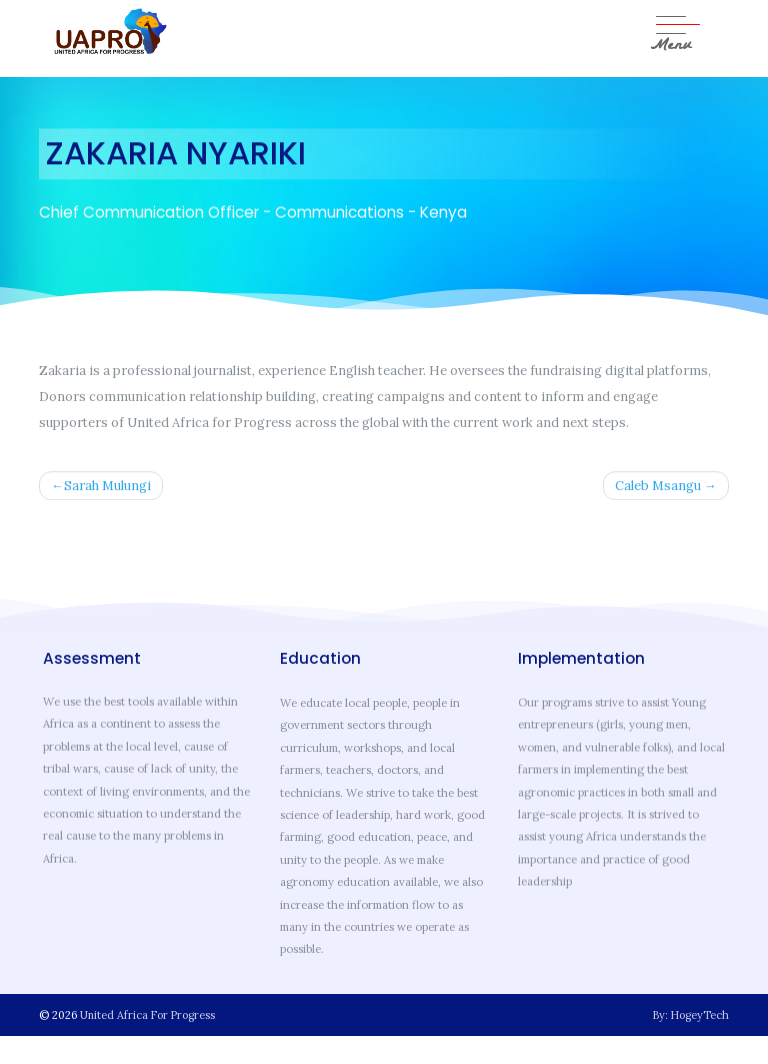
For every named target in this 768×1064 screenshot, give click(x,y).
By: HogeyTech (691, 1015)
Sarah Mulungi (107, 487)
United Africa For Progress (147, 1015)
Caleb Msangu (658, 487)
